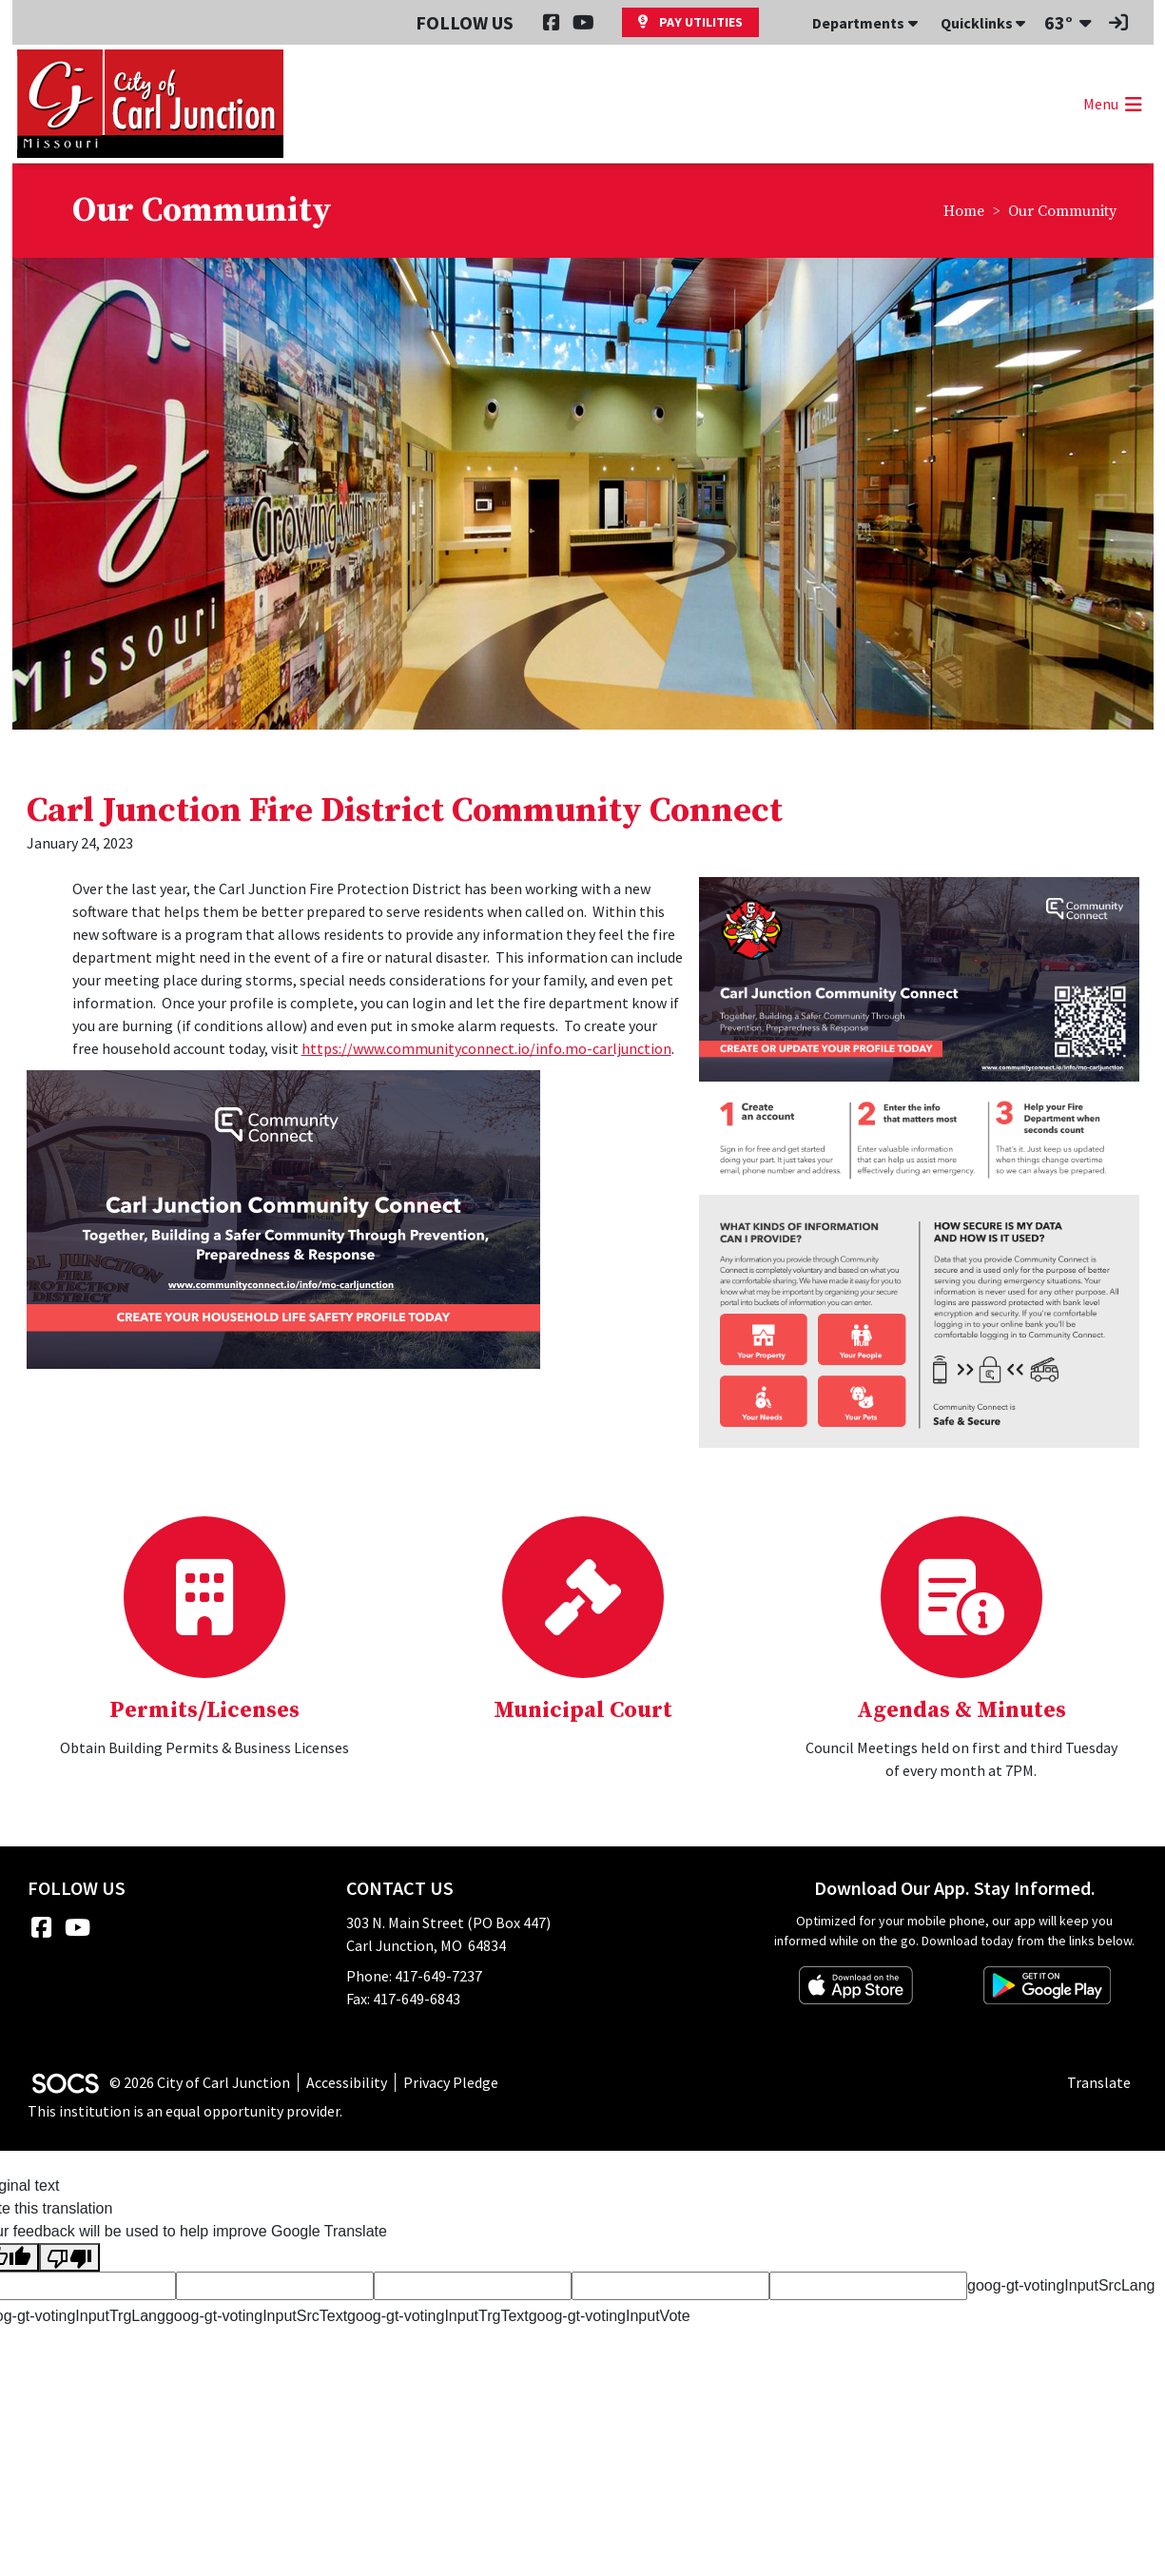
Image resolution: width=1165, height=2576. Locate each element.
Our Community (1062, 211)
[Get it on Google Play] (1047, 1985)
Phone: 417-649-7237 (414, 1975)
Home (963, 211)
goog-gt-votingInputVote (609, 2316)
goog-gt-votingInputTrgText (438, 2316)
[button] (1111, 104)
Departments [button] (865, 22)
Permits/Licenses (204, 1710)
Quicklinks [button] (983, 22)
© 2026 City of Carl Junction (199, 2082)
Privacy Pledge (450, 2082)
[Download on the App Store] (856, 1985)
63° (1058, 22)
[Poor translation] (69, 2258)
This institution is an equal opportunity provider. (185, 2110)
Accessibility (346, 2082)
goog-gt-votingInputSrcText (256, 2316)
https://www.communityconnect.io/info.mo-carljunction (486, 1048)
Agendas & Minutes (961, 1710)
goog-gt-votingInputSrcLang (1061, 2285)
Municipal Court (583, 1710)
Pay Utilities (690, 21)
